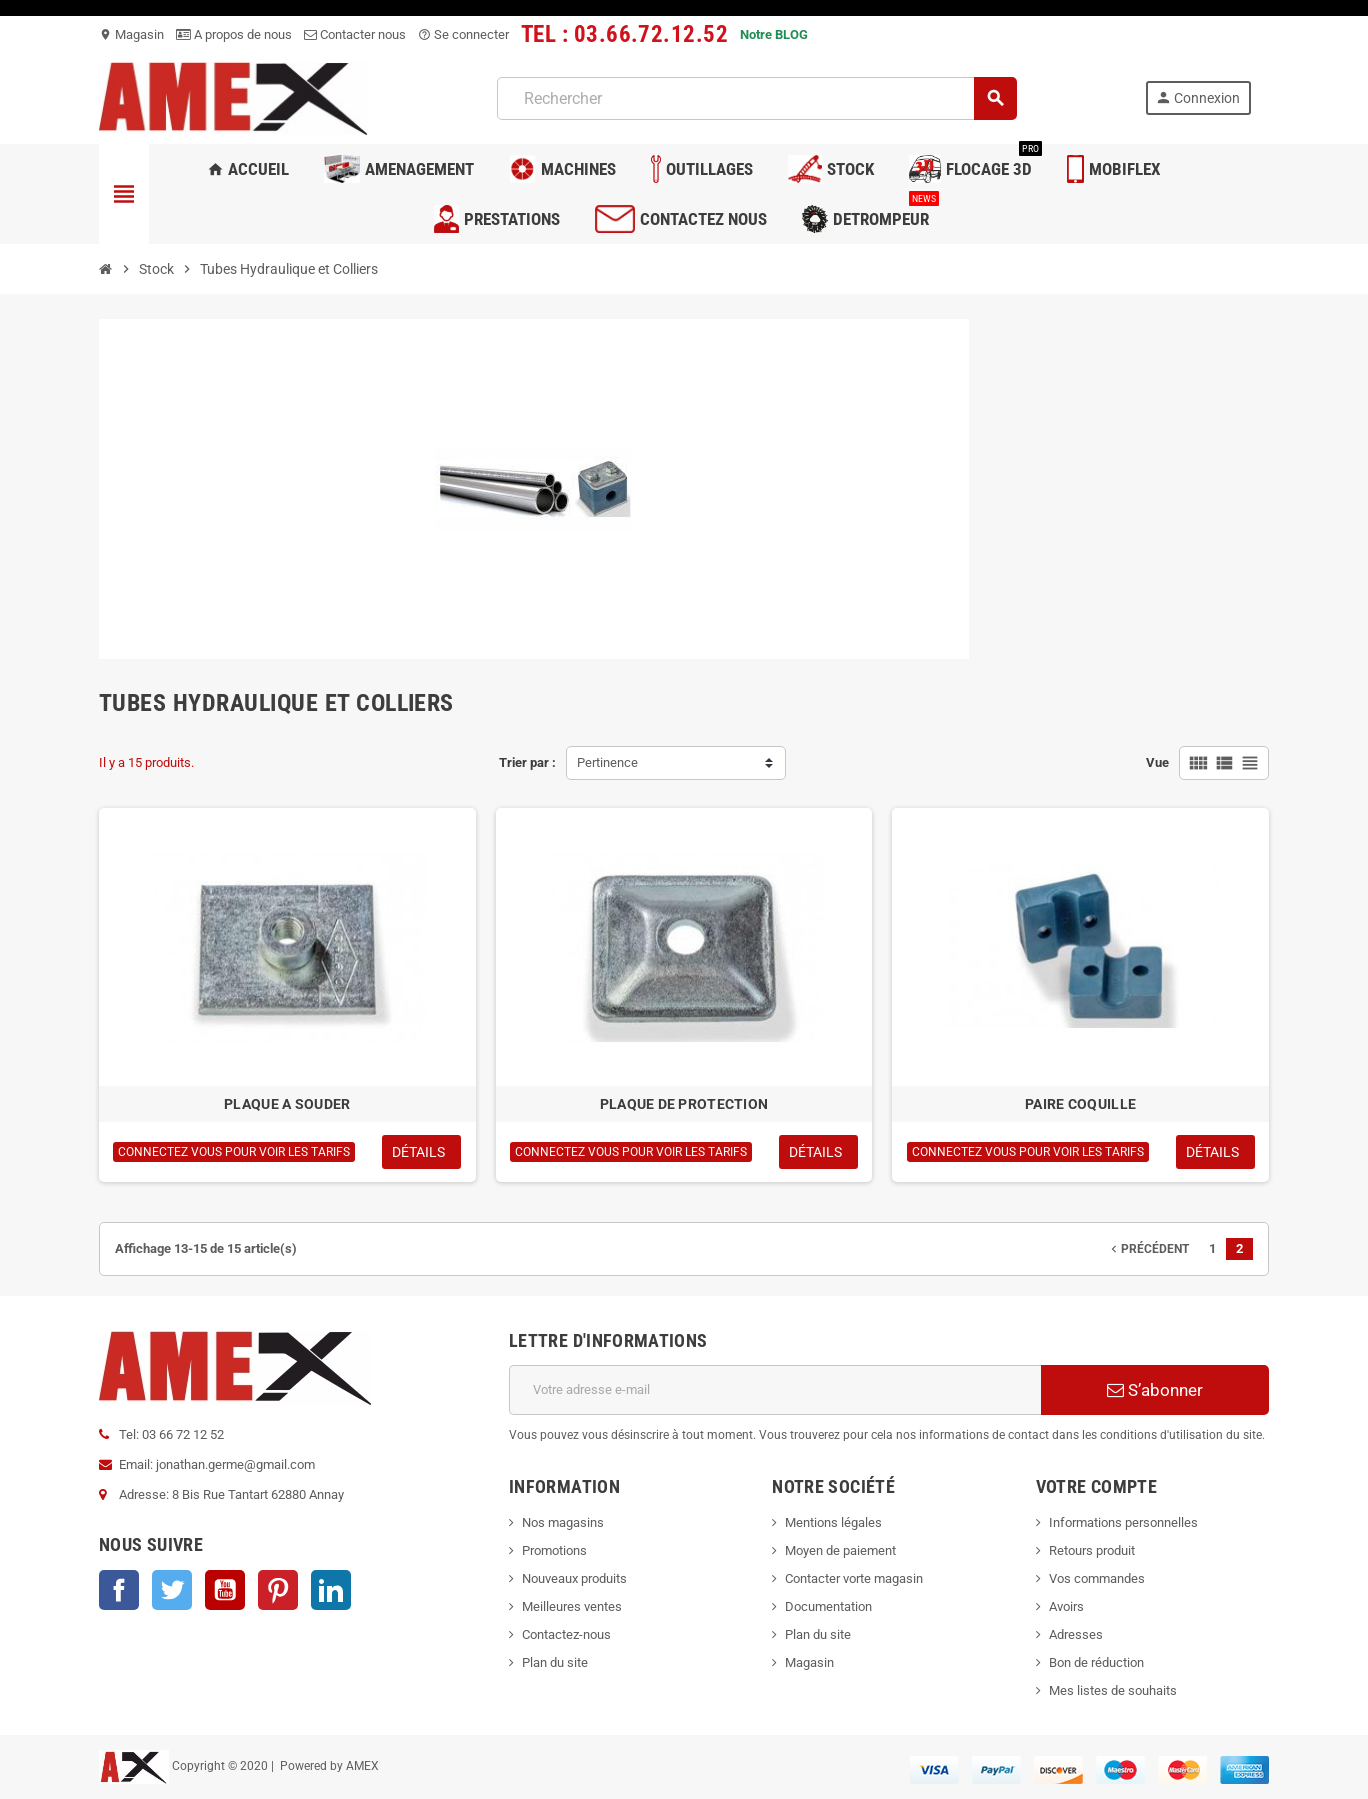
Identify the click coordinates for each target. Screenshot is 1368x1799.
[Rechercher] (756, 98)
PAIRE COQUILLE (1080, 1104)
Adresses (1076, 1634)
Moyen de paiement (840, 1550)
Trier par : (527, 762)
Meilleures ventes (572, 1606)
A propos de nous (234, 34)
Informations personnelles (1123, 1522)
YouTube (225, 1590)
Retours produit (1092, 1550)
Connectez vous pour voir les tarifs (234, 1152)
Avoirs (1066, 1606)
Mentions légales (833, 1522)
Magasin (131, 34)
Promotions (554, 1550)
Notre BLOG (774, 34)
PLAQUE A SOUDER (287, 1104)
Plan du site (555, 1662)
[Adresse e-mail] (775, 1390)
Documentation (828, 1606)
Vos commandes (1097, 1578)
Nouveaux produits (574, 1578)
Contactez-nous (566, 1634)
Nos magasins (563, 1522)
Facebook (119, 1590)
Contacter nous (355, 34)
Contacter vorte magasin (854, 1578)
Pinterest (278, 1590)
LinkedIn (331, 1590)
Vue (1157, 762)
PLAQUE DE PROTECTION (684, 1104)
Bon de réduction (1096, 1662)
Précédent (1148, 1249)
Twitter (172, 1590)
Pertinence (607, 762)
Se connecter (463, 34)
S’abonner (1155, 1390)
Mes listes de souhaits (1113, 1690)
